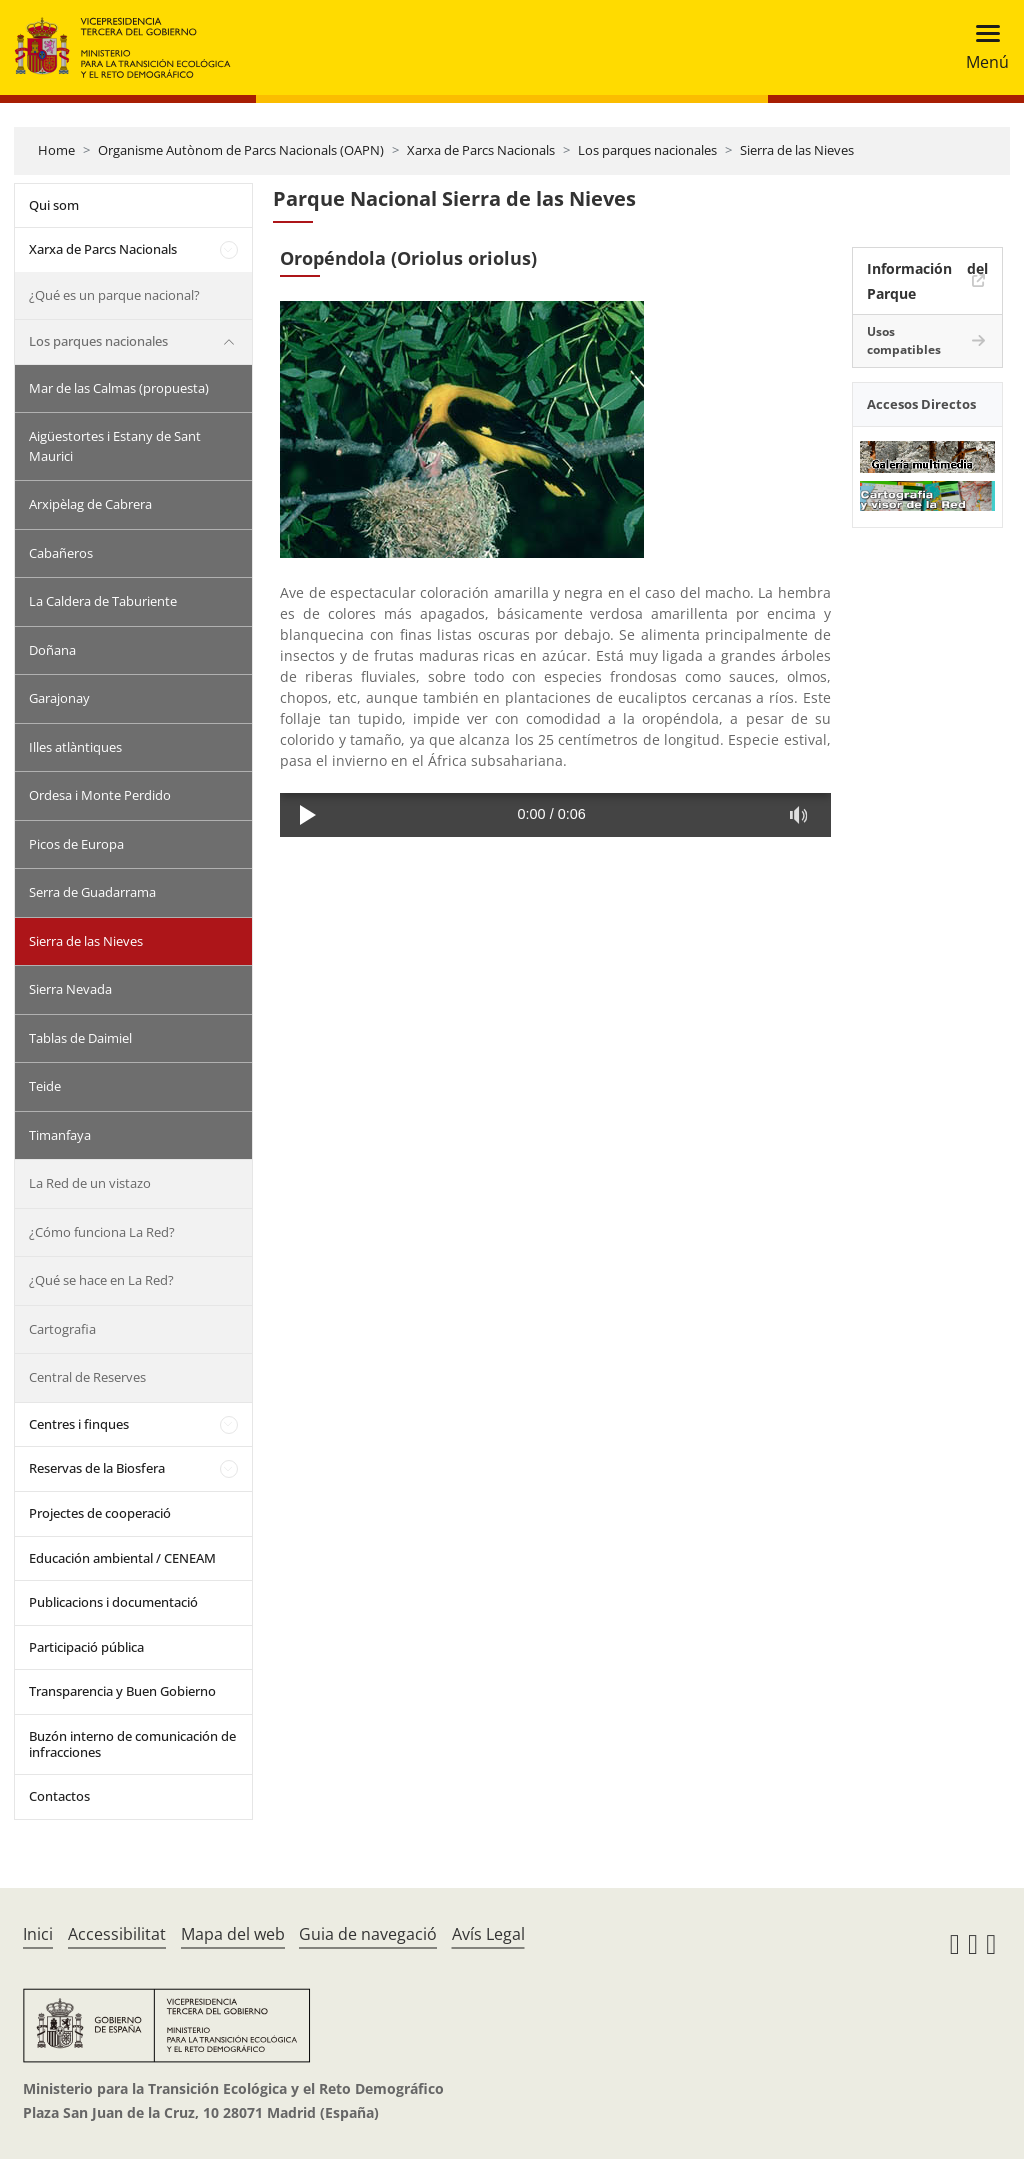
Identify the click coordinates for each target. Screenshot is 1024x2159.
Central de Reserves (87, 1377)
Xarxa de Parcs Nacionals (481, 150)
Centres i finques (79, 1424)
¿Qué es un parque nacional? (114, 295)
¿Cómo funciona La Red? (102, 1232)
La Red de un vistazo (90, 1183)
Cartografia (62, 1329)
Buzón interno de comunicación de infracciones (132, 1744)
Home (56, 150)
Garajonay (59, 698)
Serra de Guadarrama (92, 892)
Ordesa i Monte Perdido (100, 795)
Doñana (52, 650)
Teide (45, 1086)
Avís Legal (488, 1934)
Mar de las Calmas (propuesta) (119, 388)
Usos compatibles (904, 340)
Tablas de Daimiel (80, 1038)
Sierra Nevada (70, 989)
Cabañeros (61, 553)
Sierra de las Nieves (797, 150)
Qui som (54, 205)
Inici (38, 1934)
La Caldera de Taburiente (103, 601)
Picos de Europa (76, 844)
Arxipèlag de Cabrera (90, 504)
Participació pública (86, 1647)
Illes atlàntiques (75, 747)
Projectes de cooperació (100, 1513)
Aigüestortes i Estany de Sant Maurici (115, 446)
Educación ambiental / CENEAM (122, 1558)
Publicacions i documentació (113, 1602)
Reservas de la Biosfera (97, 1468)
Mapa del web (233, 1934)
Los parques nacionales (647, 150)
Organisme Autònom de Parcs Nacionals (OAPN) (241, 150)
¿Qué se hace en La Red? (101, 1280)
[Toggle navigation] (981, 47)
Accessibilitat (117, 1934)
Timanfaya (60, 1135)
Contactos (59, 1796)
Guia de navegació (368, 1934)
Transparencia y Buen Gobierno (122, 1691)
